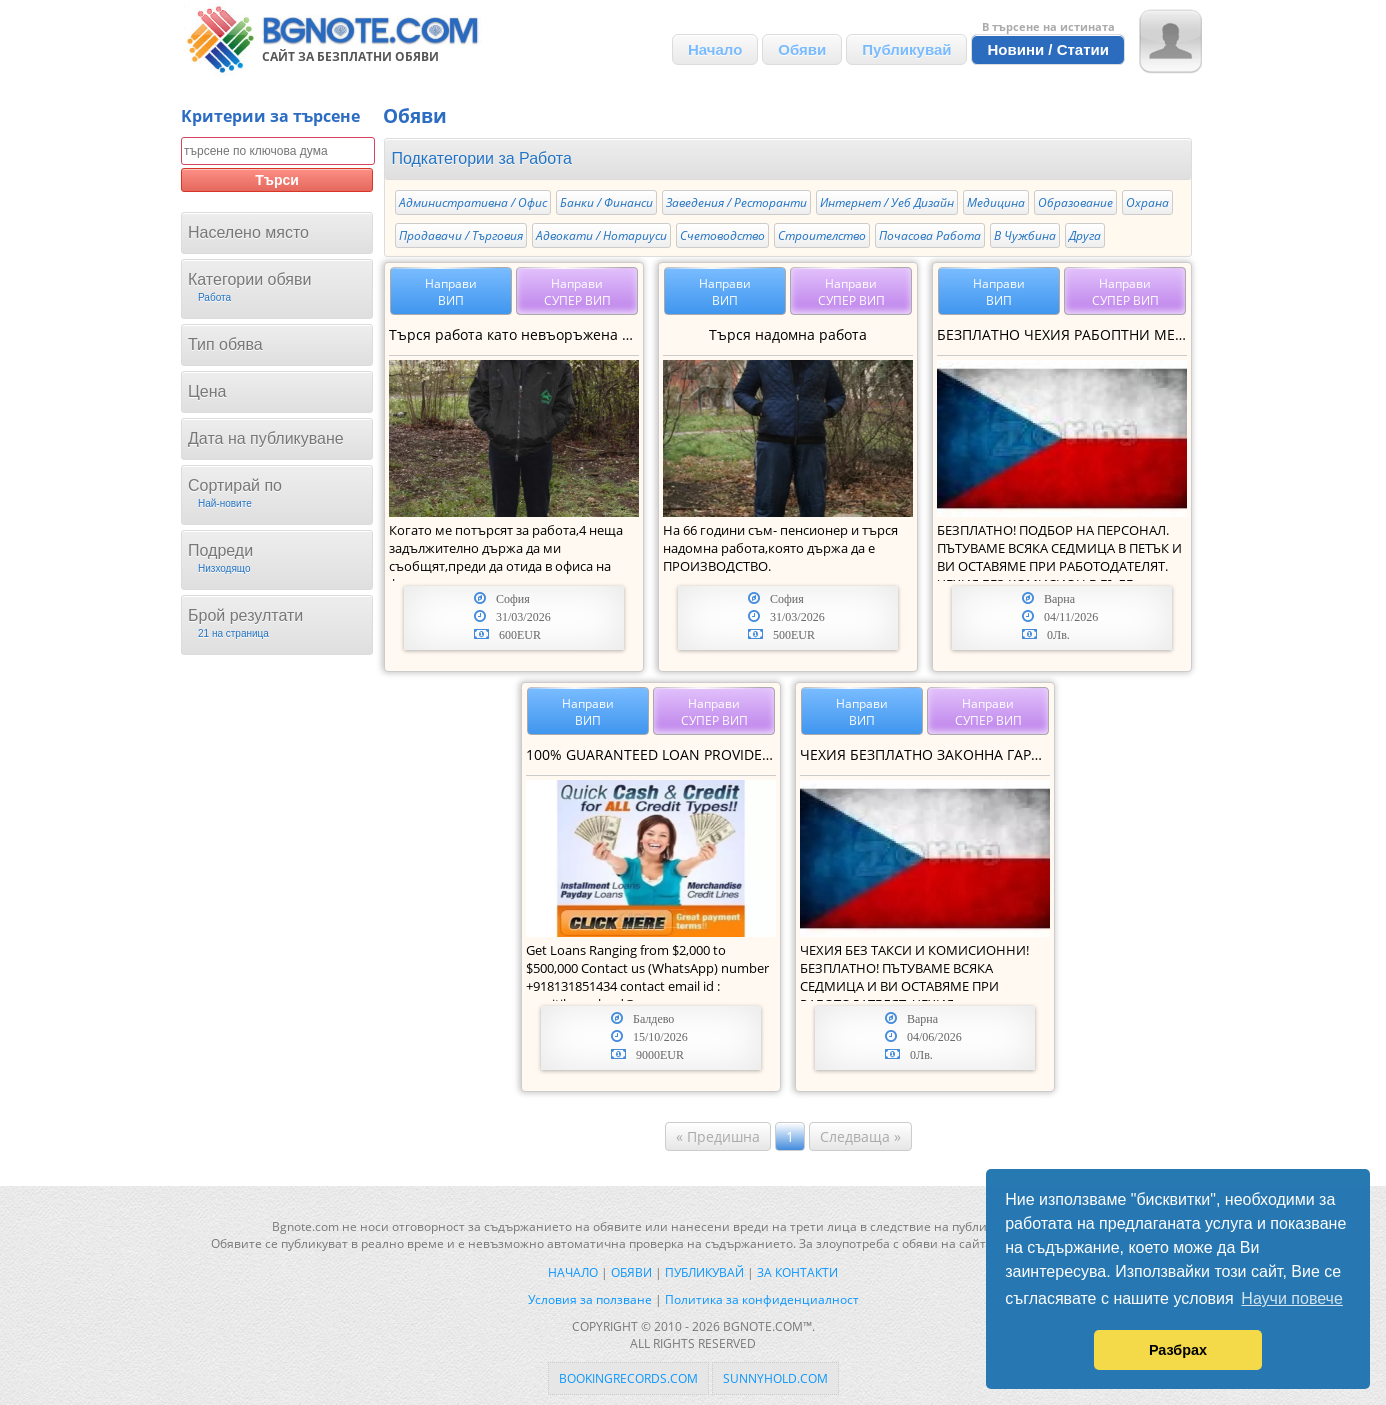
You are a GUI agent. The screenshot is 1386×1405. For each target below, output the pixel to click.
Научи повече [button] (1291, 1298)
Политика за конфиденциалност (762, 1299)
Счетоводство (722, 235)
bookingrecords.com (628, 1378)
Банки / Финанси (606, 202)
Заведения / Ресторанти (736, 202)
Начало (715, 49)
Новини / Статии (1048, 49)
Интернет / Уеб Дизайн (887, 202)
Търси (277, 180)
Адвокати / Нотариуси (601, 235)
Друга (1085, 235)
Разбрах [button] (1178, 1350)
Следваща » (860, 1136)
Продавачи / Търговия (461, 235)
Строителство (822, 235)
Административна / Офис (473, 202)
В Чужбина (1025, 235)
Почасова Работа (930, 235)
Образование (1075, 202)
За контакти (797, 1272)
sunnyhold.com (775, 1378)
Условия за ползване (590, 1299)
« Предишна (718, 1136)
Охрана (1147, 202)
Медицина (996, 202)
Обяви (802, 49)
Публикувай (906, 49)
